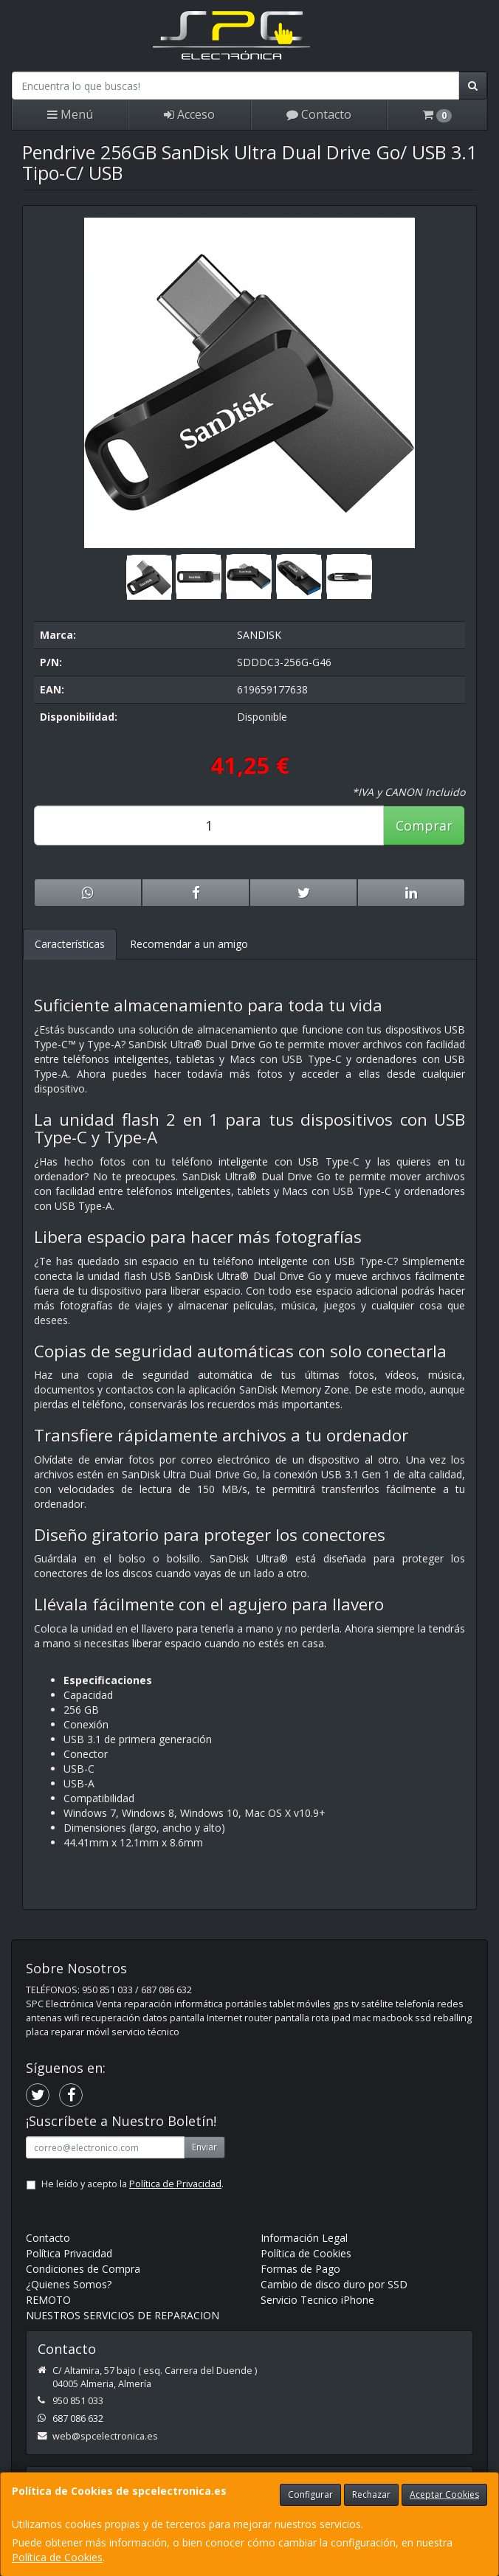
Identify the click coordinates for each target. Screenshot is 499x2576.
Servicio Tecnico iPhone (317, 2300)
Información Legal (304, 2238)
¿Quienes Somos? (68, 2284)
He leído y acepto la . (132, 2184)
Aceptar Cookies (444, 2494)
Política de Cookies (57, 2557)
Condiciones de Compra (83, 2269)
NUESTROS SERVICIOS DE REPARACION (122, 2315)
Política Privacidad (69, 2253)
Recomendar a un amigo (189, 944)
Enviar (204, 2147)
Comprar (424, 825)
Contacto (318, 114)
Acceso (189, 114)
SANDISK (259, 635)
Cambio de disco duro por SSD (334, 2284)
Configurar (310, 2494)
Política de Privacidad (175, 2184)
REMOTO (48, 2300)
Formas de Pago (300, 2269)
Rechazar (371, 2494)
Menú (70, 114)
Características (70, 944)
